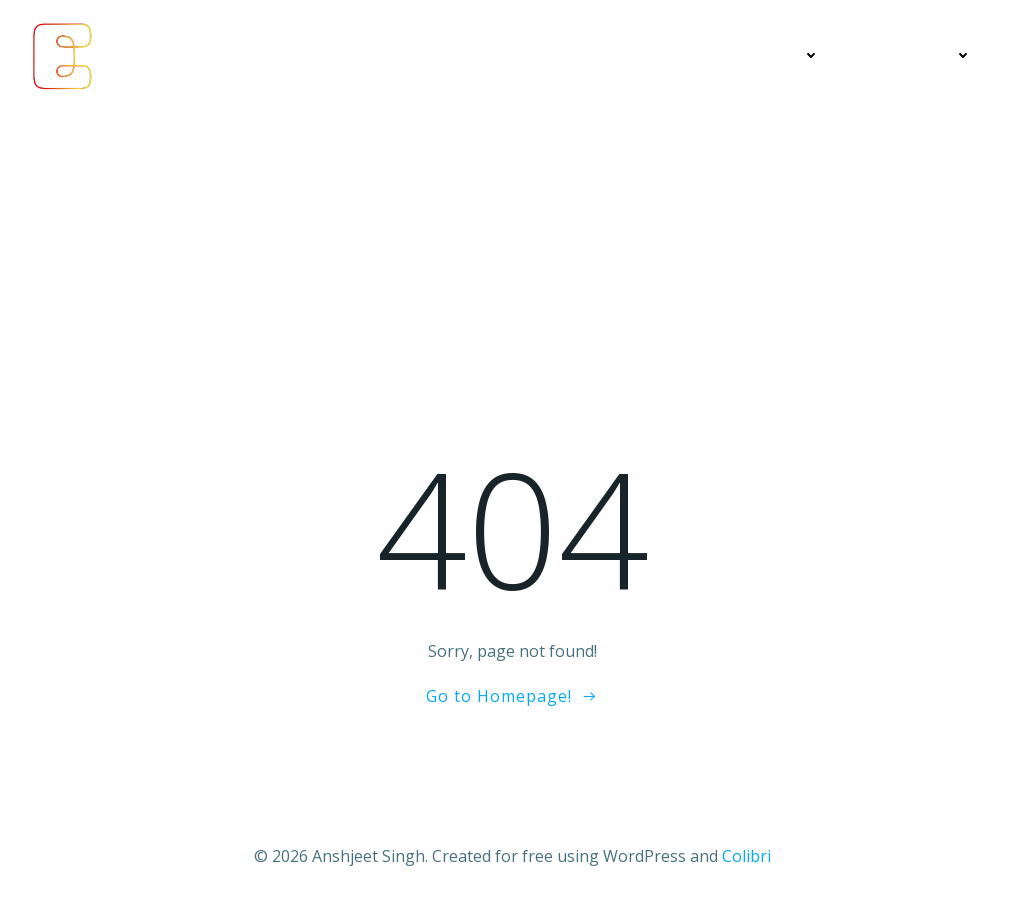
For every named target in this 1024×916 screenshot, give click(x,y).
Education (770, 55)
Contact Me (916, 55)
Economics (509, 55)
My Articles (635, 55)
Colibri (746, 856)
